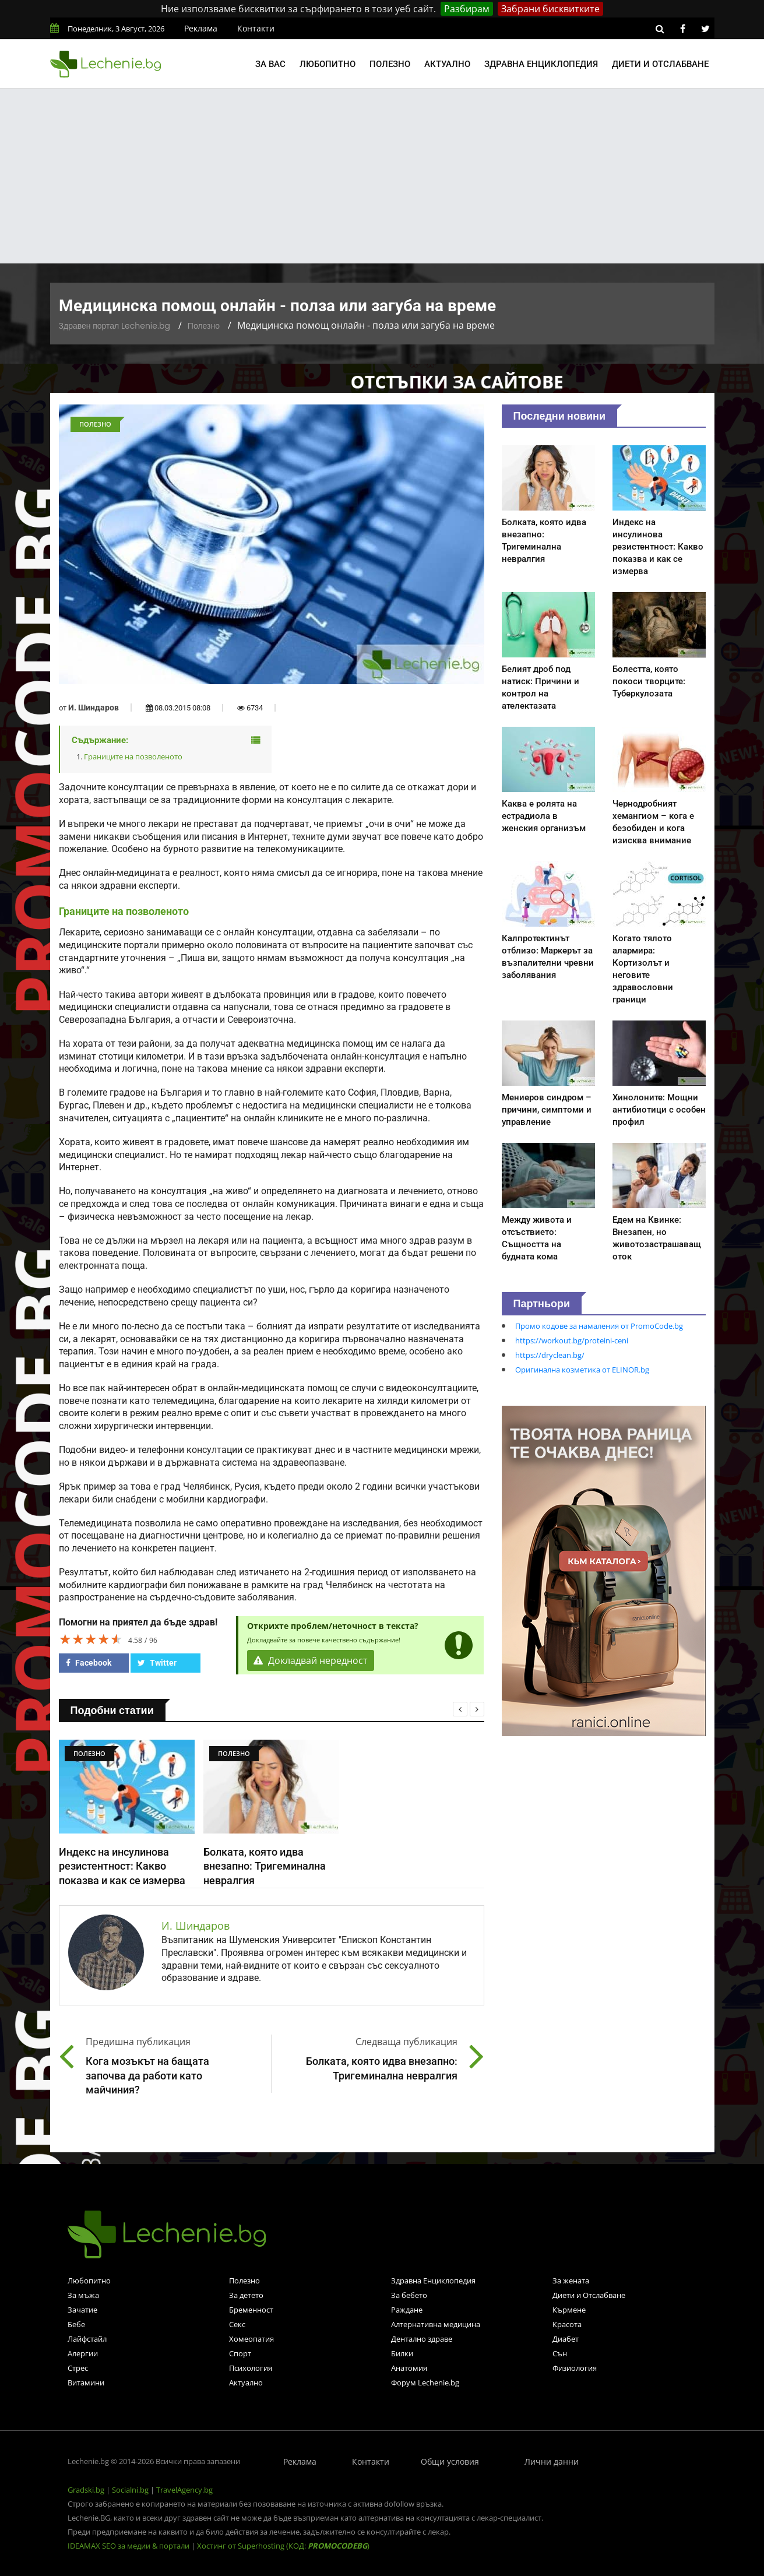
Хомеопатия (251, 2339)
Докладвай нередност (311, 1660)
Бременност (251, 2309)
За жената (570, 2280)
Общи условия (450, 2461)
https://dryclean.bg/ (550, 1355)
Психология (250, 2368)
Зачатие (82, 2309)
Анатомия (409, 2368)
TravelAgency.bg (184, 2489)
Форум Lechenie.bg (425, 2382)
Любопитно (327, 64)
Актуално (447, 64)
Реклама (200, 28)
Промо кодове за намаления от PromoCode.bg (599, 1326)
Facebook (88, 1662)
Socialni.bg (130, 2489)
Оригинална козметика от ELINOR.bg (582, 1369)
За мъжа (83, 2295)
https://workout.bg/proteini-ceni (571, 1340)
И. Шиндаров (93, 707)
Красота (567, 2324)
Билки (402, 2353)
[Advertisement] (382, 176)
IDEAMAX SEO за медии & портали (129, 2545)
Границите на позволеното (133, 756)
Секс (237, 2324)
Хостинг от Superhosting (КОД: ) (283, 2545)
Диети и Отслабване (588, 2295)
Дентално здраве (421, 2339)
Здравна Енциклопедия (433, 2280)
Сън (559, 2353)
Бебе (76, 2324)
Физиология (574, 2368)
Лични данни (551, 2461)
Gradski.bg (86, 2489)
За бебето (409, 2295)
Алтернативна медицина (435, 2324)
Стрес (78, 2368)
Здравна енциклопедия (541, 64)
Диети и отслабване (660, 64)
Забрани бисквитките (550, 8)
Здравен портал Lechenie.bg (114, 326)
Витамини (86, 2382)
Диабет (565, 2339)
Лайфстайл (87, 2339)
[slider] (91, 1639)
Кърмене (569, 2309)
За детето (246, 2295)
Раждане (407, 2309)
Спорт (240, 2353)
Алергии (83, 2353)
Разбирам (467, 8)
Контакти (255, 28)
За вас (270, 64)
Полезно (389, 64)
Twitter (157, 1662)
